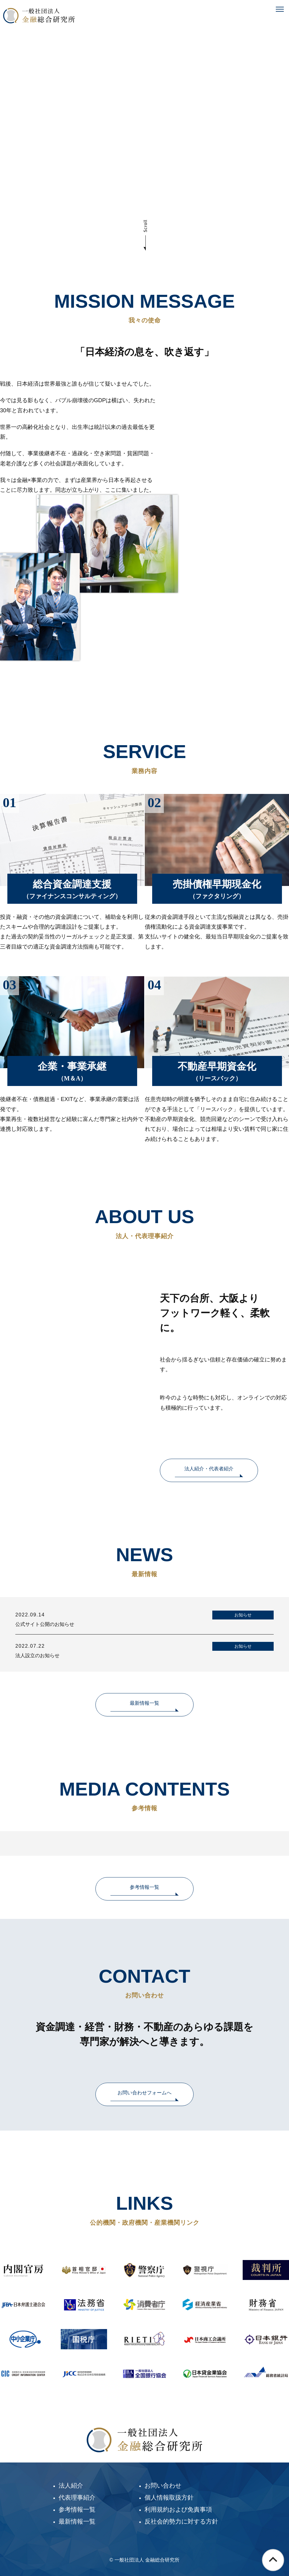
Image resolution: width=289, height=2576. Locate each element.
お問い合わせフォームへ (144, 2092)
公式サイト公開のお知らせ (44, 1624)
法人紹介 (71, 2485)
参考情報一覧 (144, 1887)
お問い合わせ (162, 2485)
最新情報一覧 (144, 1703)
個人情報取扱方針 (169, 2497)
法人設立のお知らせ (37, 1655)
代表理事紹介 (77, 2497)
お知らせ (243, 1614)
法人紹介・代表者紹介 (208, 1468)
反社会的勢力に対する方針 (181, 2521)
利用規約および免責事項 (178, 2509)
